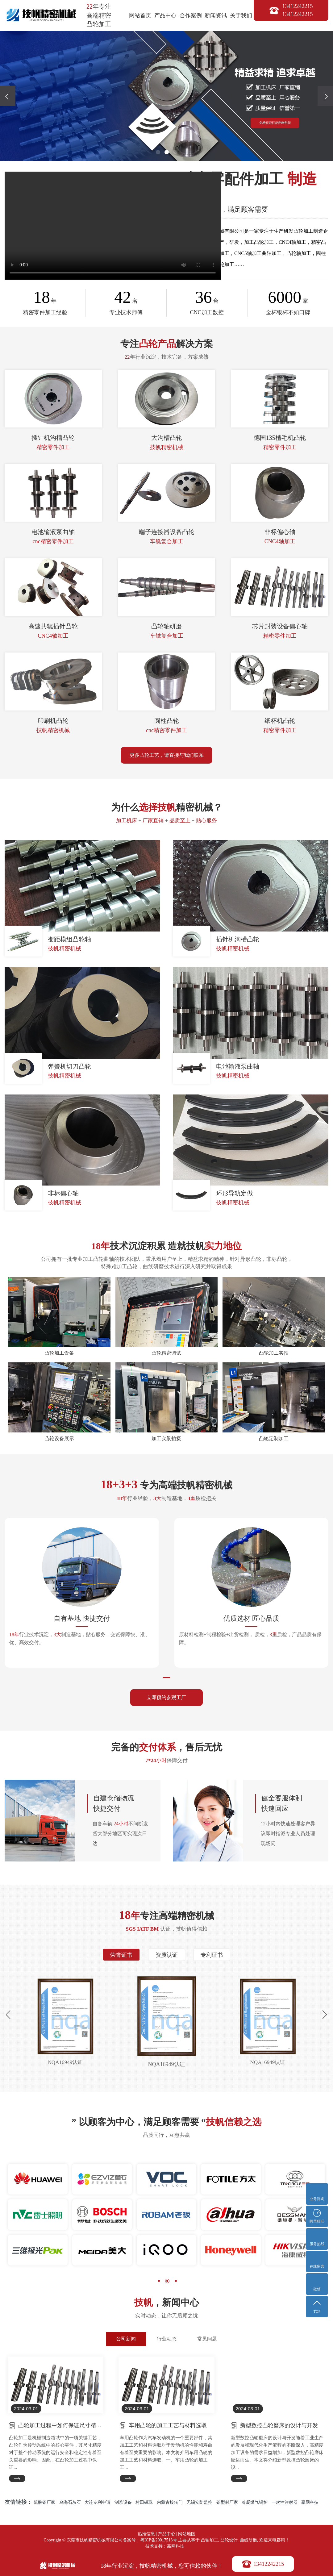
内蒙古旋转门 (170, 2504)
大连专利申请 (97, 2504)
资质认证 (167, 1956)
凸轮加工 (209, 2542)
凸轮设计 (229, 2542)
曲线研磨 (248, 2542)
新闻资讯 (216, 15)
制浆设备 (123, 2504)
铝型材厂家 (227, 2504)
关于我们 (241, 15)
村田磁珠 (144, 2504)
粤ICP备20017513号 (158, 2542)
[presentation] (7, 96)
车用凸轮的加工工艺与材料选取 (168, 2426)
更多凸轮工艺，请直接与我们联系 (167, 755)
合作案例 (191, 15)
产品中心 (165, 15)
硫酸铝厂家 (44, 2504)
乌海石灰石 (70, 2504)
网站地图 (186, 2535)
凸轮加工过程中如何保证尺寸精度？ (60, 2426)
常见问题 (207, 2339)
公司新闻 (126, 2339)
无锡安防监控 (199, 2504)
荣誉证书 (120, 1956)
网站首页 (140, 15)
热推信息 (146, 2535)
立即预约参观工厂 (166, 1698)
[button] (158, 152)
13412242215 (269, 2563)
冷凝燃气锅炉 (255, 2504)
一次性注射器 (285, 2504)
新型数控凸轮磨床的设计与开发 (279, 2426)
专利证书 (213, 1956)
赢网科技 (309, 2504)
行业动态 (167, 2339)
